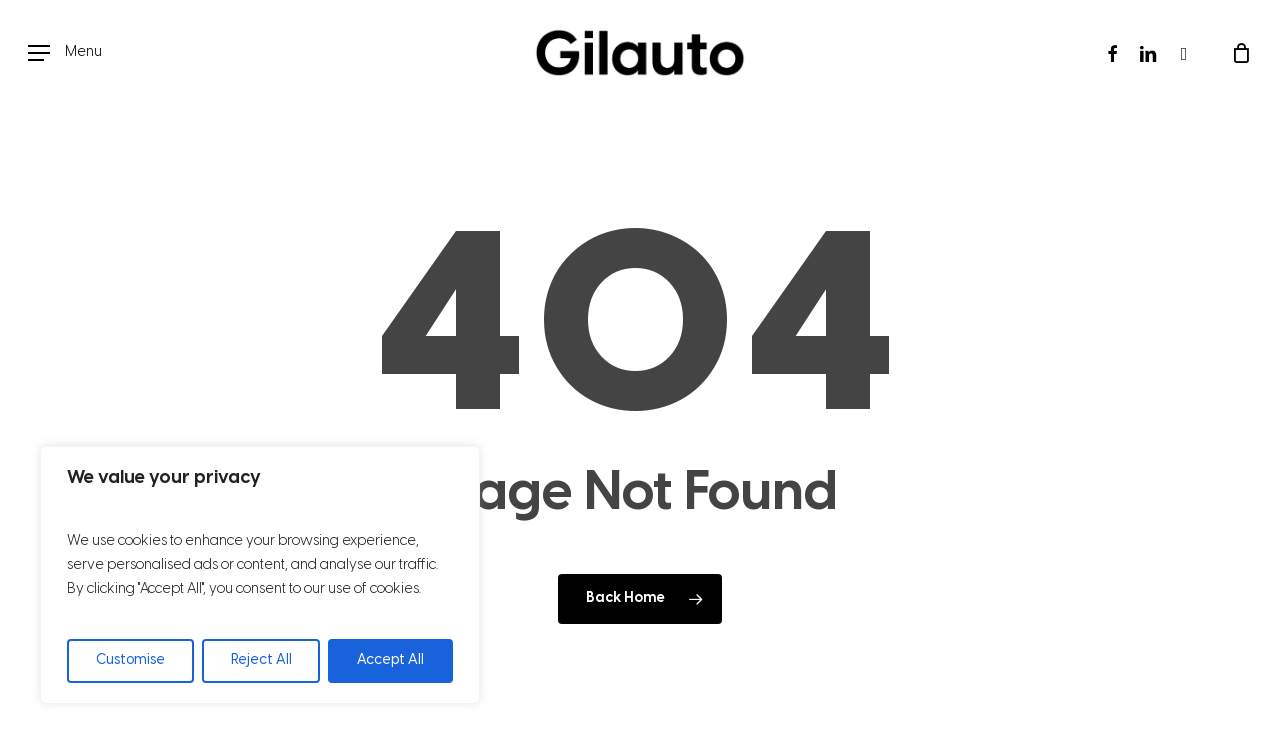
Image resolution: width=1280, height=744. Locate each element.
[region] (260, 575)
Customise (130, 660)
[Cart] (1241, 53)
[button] (65, 53)
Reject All (261, 660)
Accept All (390, 660)
